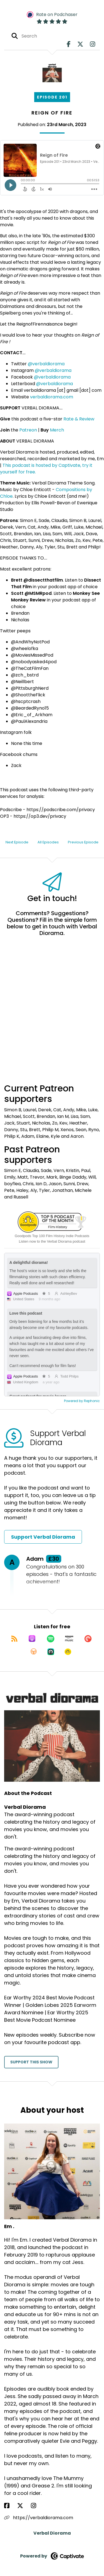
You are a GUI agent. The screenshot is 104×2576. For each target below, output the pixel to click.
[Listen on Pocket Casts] (88, 1638)
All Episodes (48, 842)
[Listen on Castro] (50, 1651)
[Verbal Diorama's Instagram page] (92, 44)
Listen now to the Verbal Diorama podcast (52, 1241)
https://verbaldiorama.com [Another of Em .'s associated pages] (38, 2517)
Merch (57, 430)
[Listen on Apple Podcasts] (32, 1638)
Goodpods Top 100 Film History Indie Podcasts (52, 1236)
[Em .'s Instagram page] (37, 2506)
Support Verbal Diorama (43, 1536)
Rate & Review (78, 419)
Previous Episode (83, 842)
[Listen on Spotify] (50, 1638)
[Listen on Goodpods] (67, 1651)
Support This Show (31, 2062)
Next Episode (17, 842)
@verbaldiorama (46, 364)
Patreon (28, 430)
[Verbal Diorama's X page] (80, 44)
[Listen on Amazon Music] (69, 1638)
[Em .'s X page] (23, 2506)
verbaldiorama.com (51, 397)
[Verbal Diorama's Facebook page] (68, 44)
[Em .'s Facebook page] (10, 2506)
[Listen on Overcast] (33, 1651)
